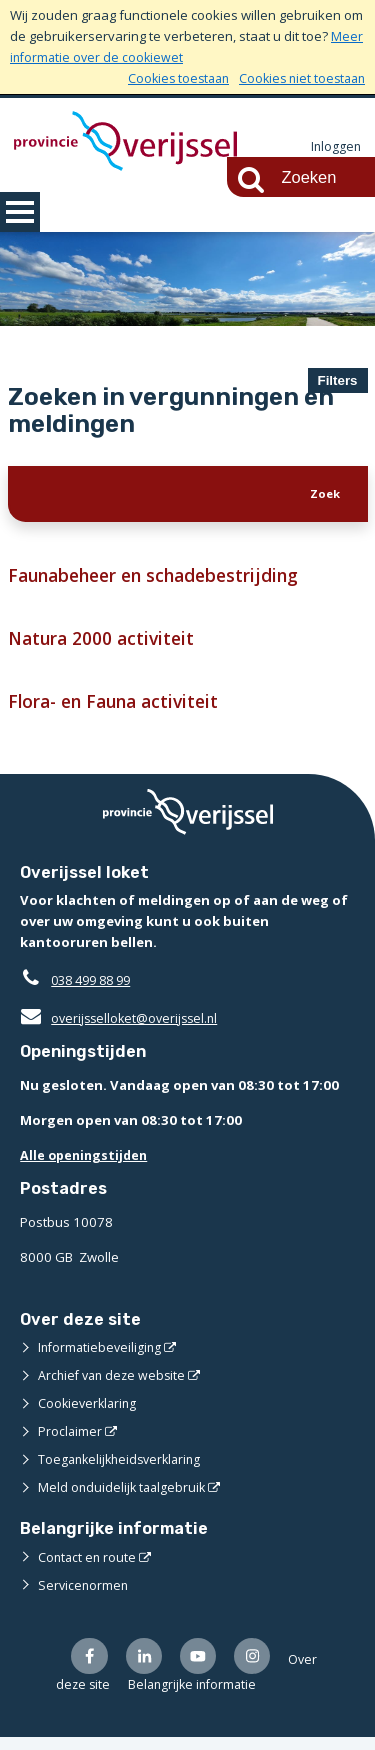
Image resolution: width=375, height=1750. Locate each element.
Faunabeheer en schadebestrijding (165, 581)
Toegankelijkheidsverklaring (124, 1470)
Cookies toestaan (168, 78)
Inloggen (335, 147)
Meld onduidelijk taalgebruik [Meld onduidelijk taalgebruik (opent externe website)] (124, 1498)
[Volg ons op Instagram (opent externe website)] (260, 1667)
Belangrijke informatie (245, 1697)
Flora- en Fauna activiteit (120, 711)
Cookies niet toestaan (298, 78)
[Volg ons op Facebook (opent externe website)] (90, 1667)
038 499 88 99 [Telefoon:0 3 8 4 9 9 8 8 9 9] (95, 991)
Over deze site (115, 1697)
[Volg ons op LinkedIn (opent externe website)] (147, 1667)
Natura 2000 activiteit (106, 646)
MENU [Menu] (20, 212)
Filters (338, 380)
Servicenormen (84, 1595)
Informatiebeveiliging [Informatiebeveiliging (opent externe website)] (102, 1358)
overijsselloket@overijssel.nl (122, 1029)
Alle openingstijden (86, 1166)
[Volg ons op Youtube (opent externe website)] (203, 1667)
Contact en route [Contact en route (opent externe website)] (88, 1567)
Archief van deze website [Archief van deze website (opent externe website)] (115, 1386)
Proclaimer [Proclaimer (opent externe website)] (70, 1442)
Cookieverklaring (89, 1414)
